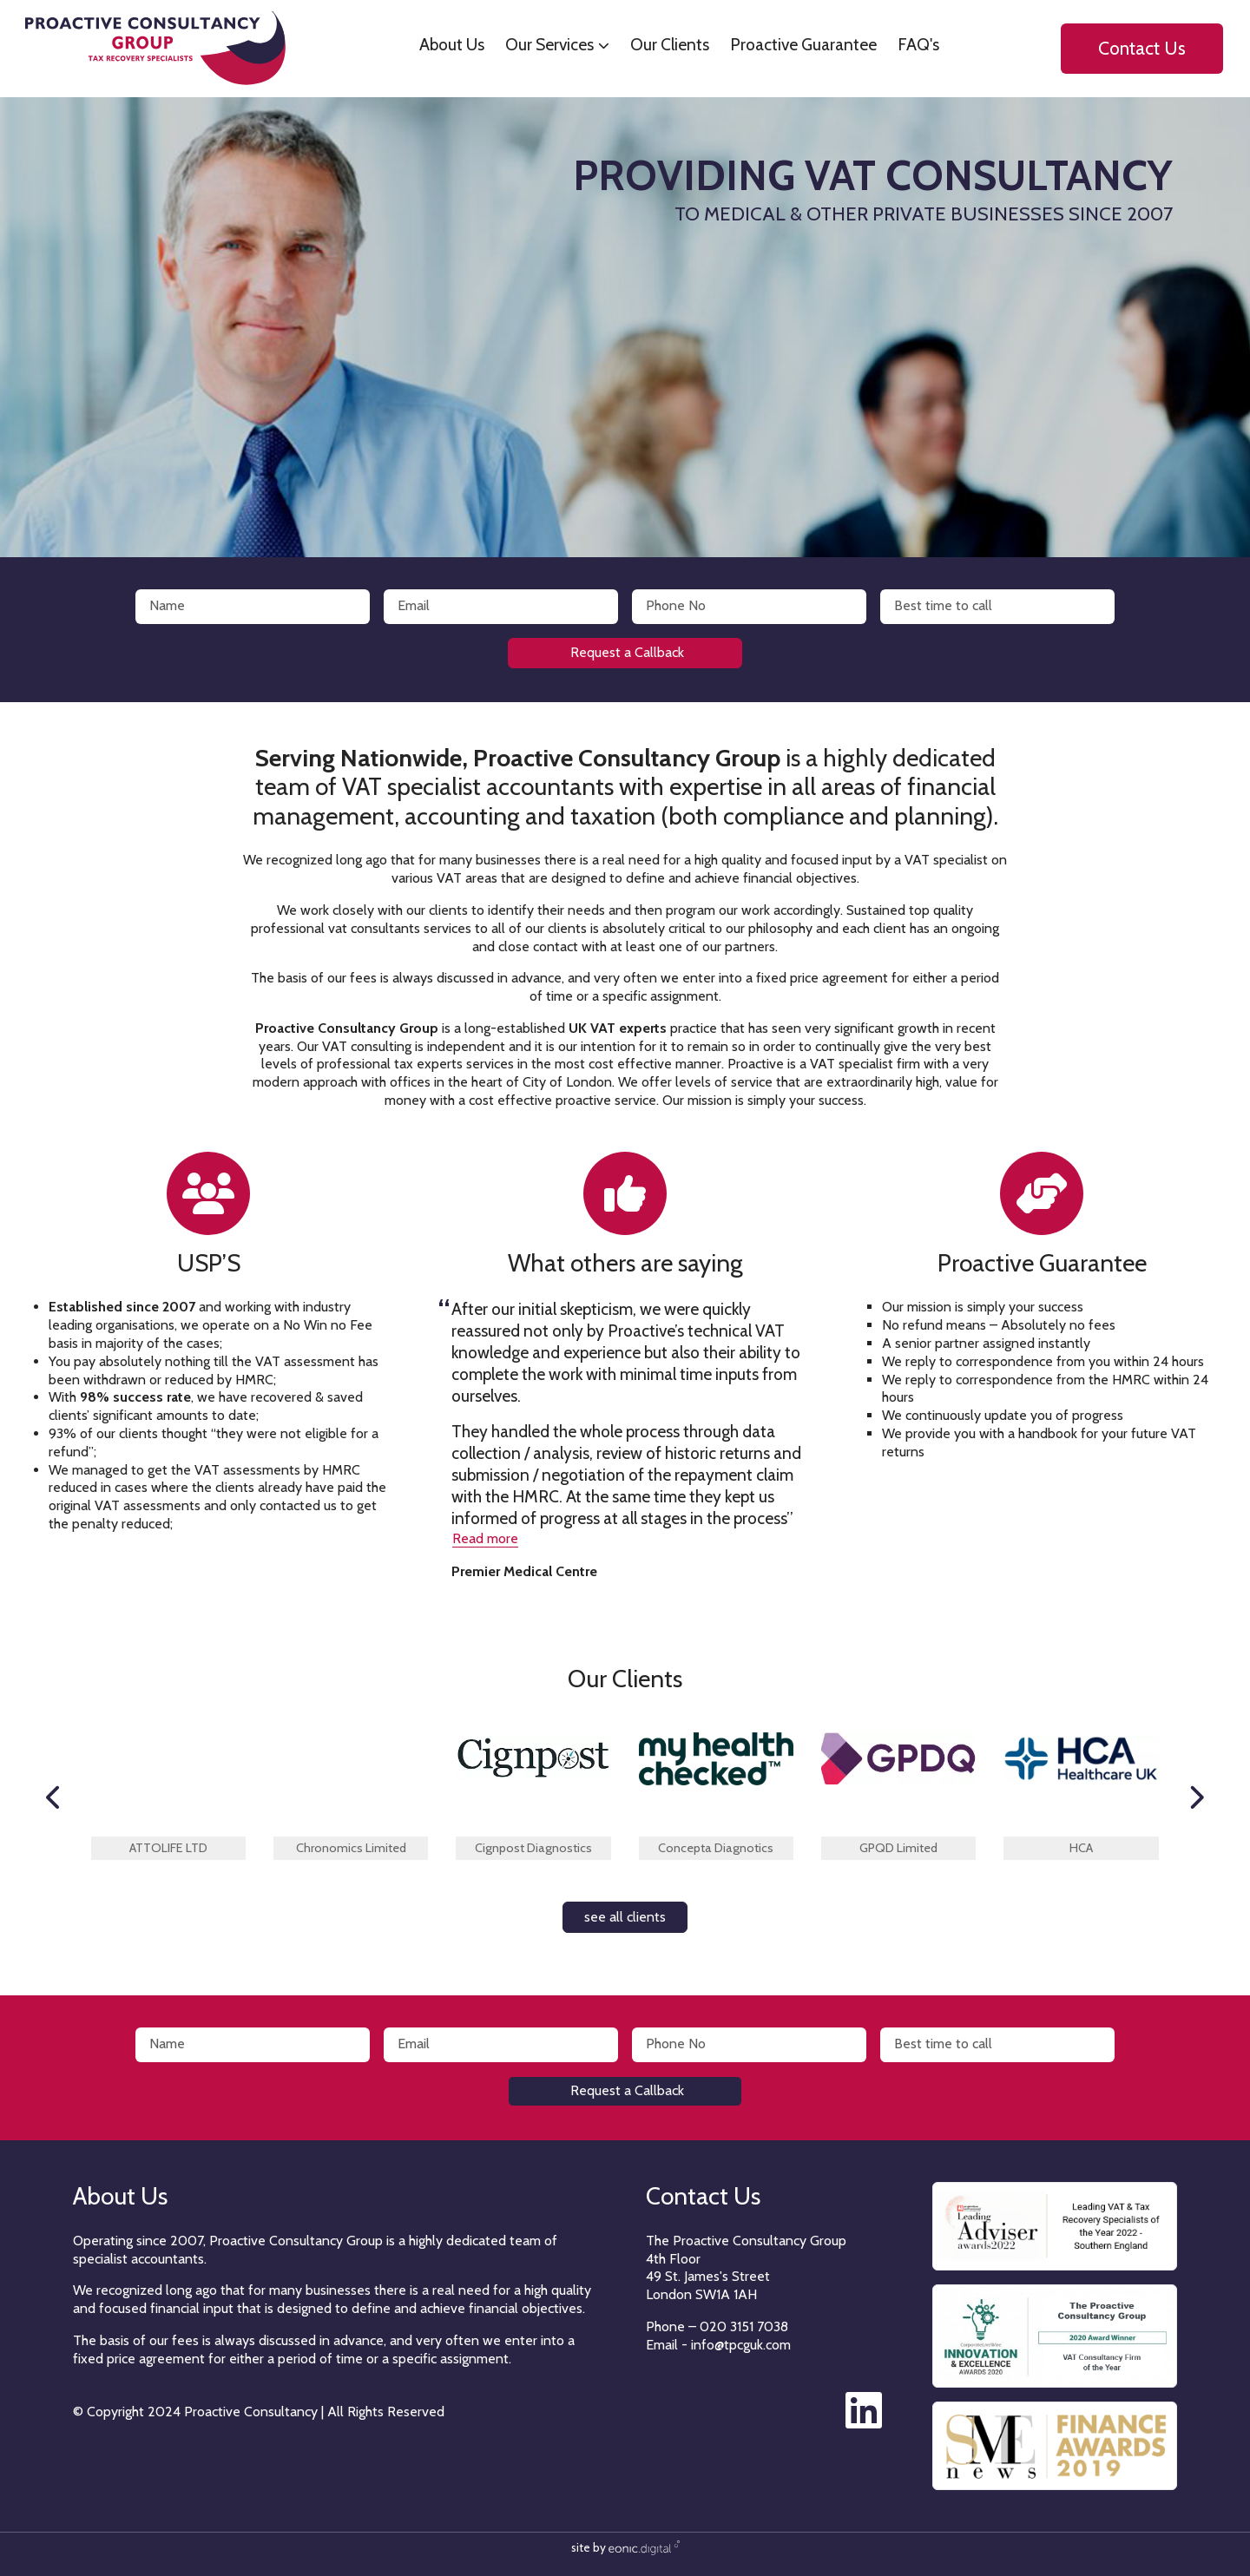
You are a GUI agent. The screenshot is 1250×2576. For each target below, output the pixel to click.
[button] (54, 1797)
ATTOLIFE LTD (168, 1848)
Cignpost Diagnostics (533, 1848)
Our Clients (662, 44)
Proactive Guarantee (796, 44)
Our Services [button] (542, 44)
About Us (444, 44)
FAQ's (911, 44)
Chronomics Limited (351, 1848)
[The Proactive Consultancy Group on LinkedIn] (868, 2421)
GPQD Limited (898, 1848)
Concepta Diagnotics (715, 1848)
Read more (485, 1538)
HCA (1081, 1848)
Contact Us (1135, 48)
